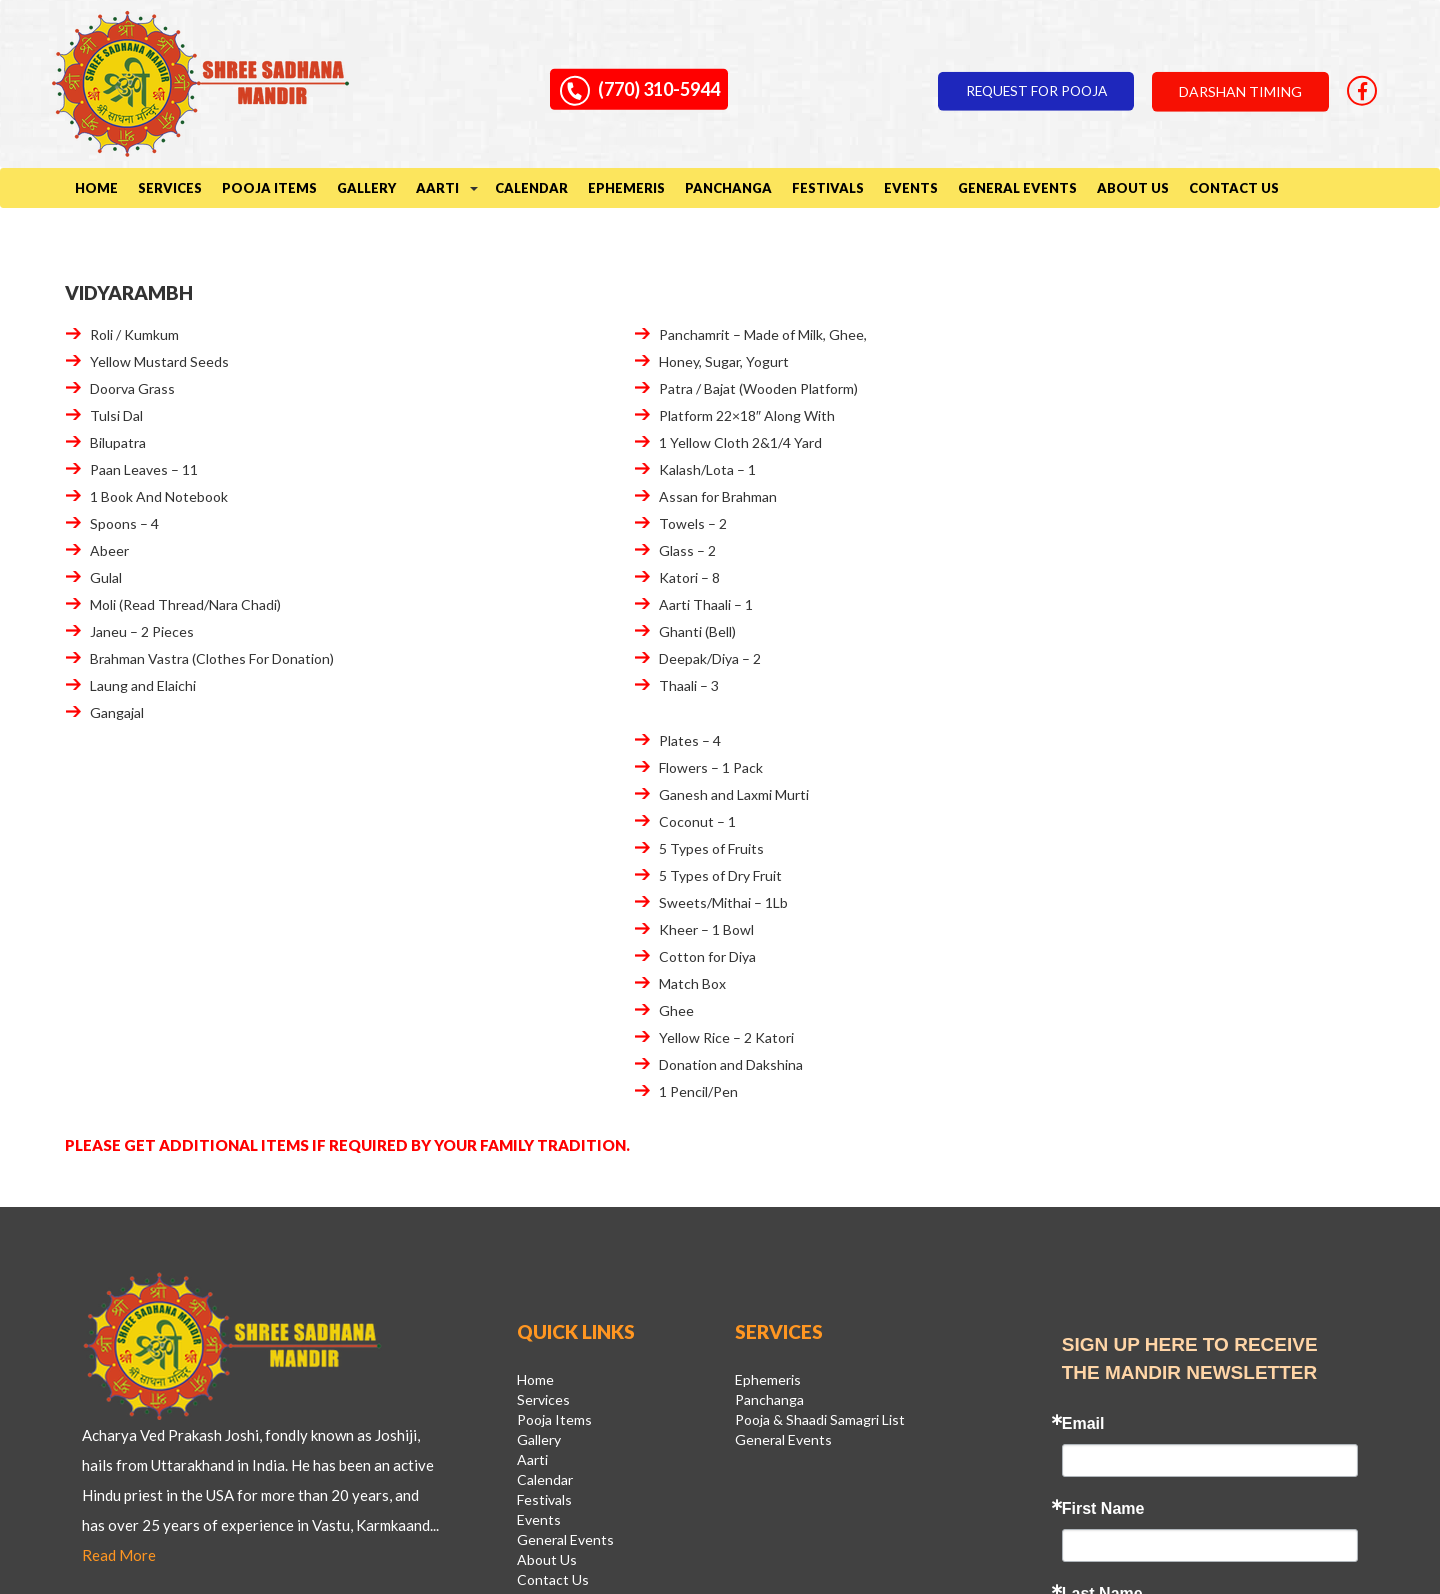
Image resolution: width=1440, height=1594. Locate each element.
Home (96, 189)
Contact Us (1234, 189)
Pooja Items (269, 189)
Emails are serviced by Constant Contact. (1163, 1361)
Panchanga (728, 189)
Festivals (828, 189)
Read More (205, 1182)
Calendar (531, 189)
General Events (1017, 189)
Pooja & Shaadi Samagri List (820, 1052)
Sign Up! (1209, 1402)
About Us (1133, 189)
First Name (1103, 1136)
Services (170, 189)
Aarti (437, 189)
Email (1083, 1051)
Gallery (366, 189)
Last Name (1102, 1221)
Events (911, 189)
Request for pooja (1020, 84)
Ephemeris (626, 189)
